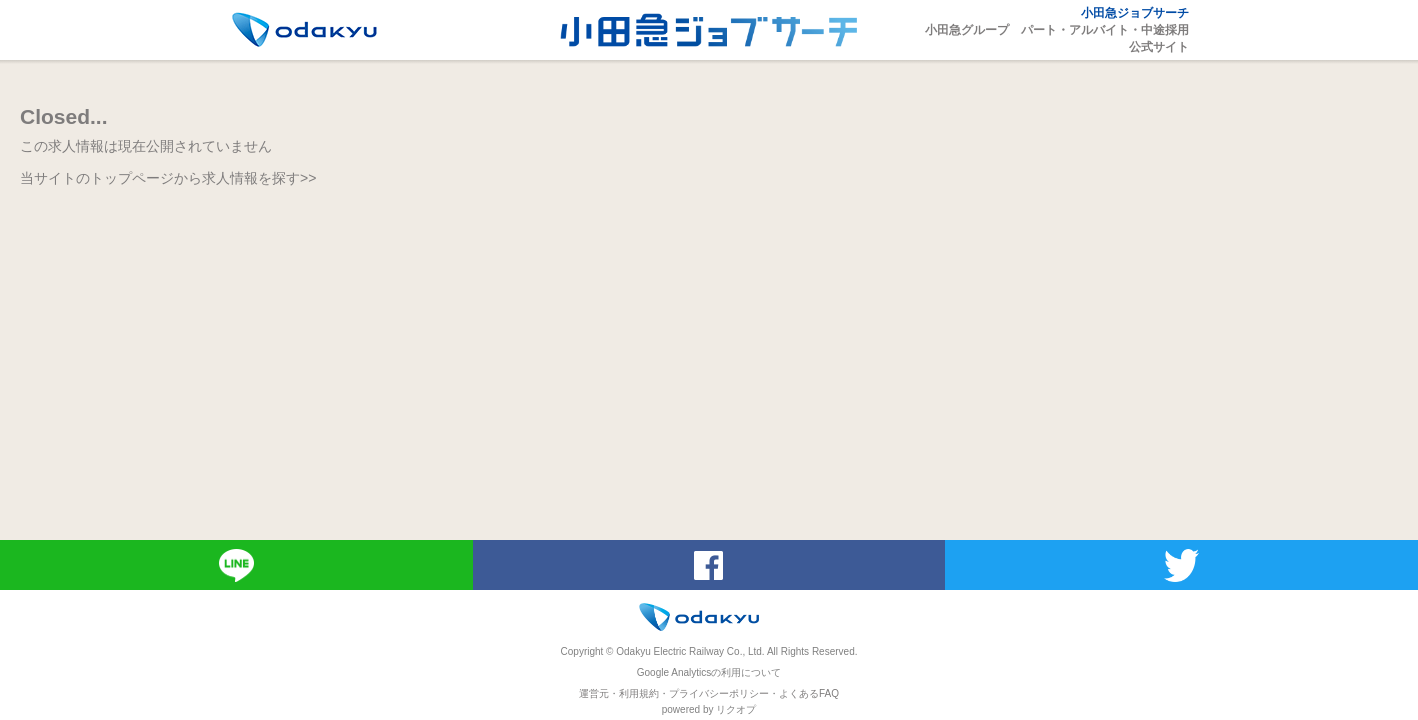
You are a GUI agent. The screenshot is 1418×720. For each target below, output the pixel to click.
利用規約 (639, 693)
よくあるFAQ (809, 693)
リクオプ (736, 709)
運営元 (594, 693)
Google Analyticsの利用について (709, 672)
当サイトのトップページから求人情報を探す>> (168, 178)
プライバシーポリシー (719, 693)
